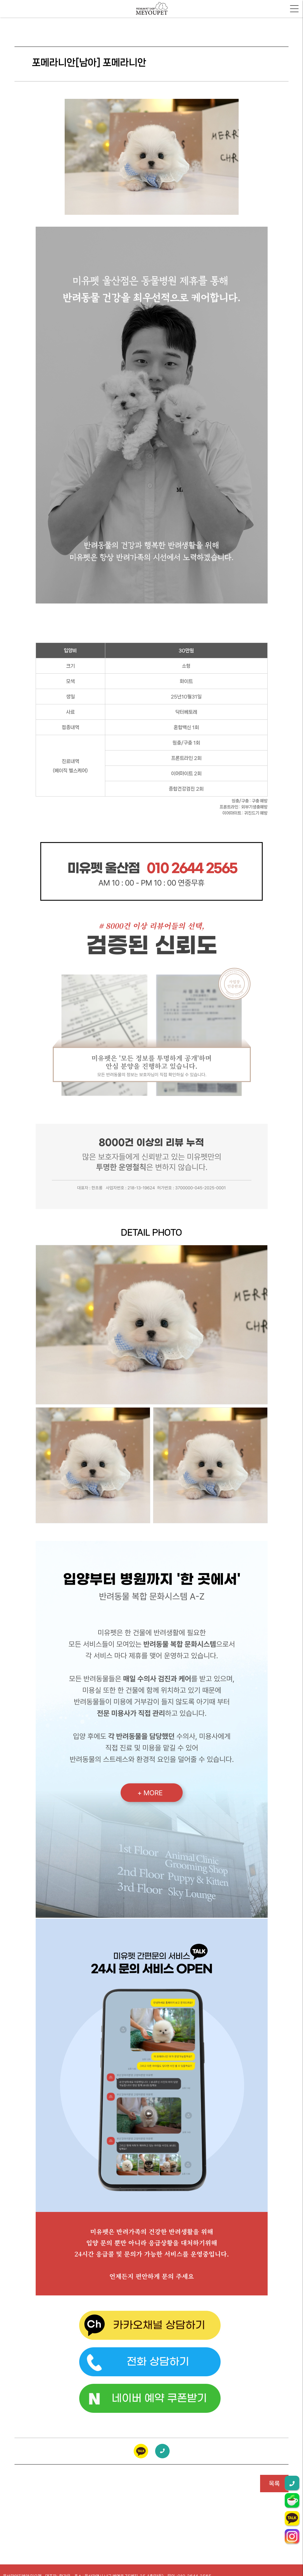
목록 (274, 2483)
